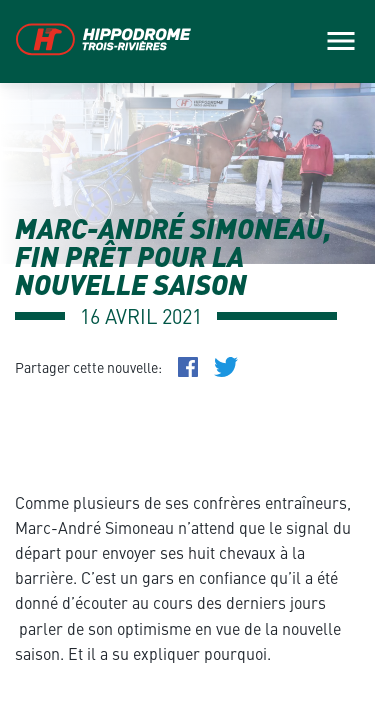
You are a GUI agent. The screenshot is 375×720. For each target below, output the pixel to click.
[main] (187, 360)
